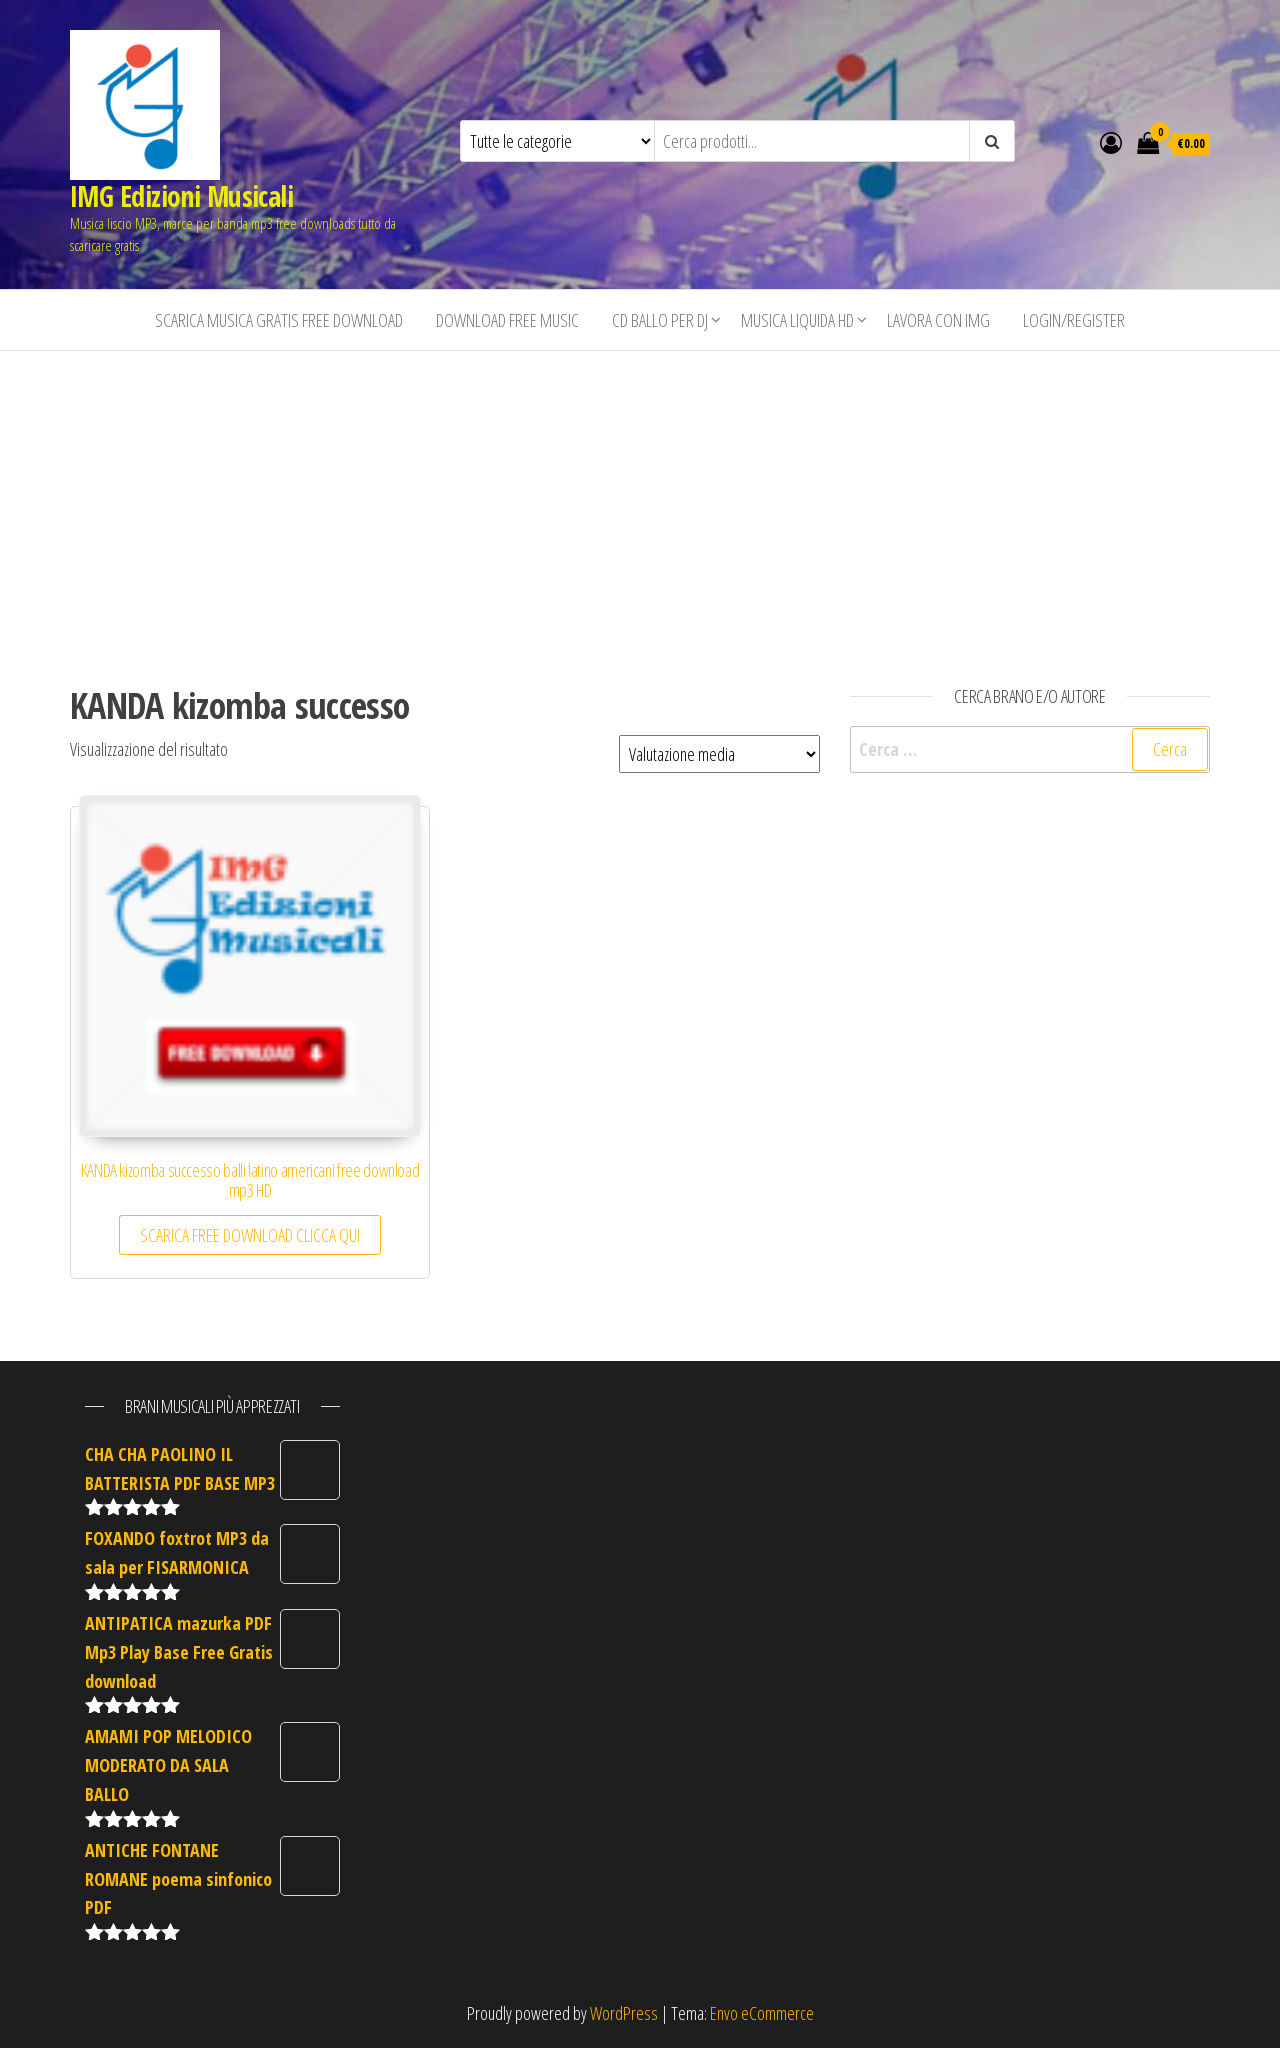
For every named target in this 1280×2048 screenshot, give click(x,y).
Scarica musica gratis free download (279, 320)
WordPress (624, 2013)
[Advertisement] (640, 501)
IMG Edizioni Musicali (181, 196)
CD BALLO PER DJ (660, 320)
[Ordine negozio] (719, 754)
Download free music (507, 320)
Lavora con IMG (938, 320)
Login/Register (1074, 320)
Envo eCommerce (762, 2013)
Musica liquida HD (797, 320)
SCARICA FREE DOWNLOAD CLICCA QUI (250, 1235)
